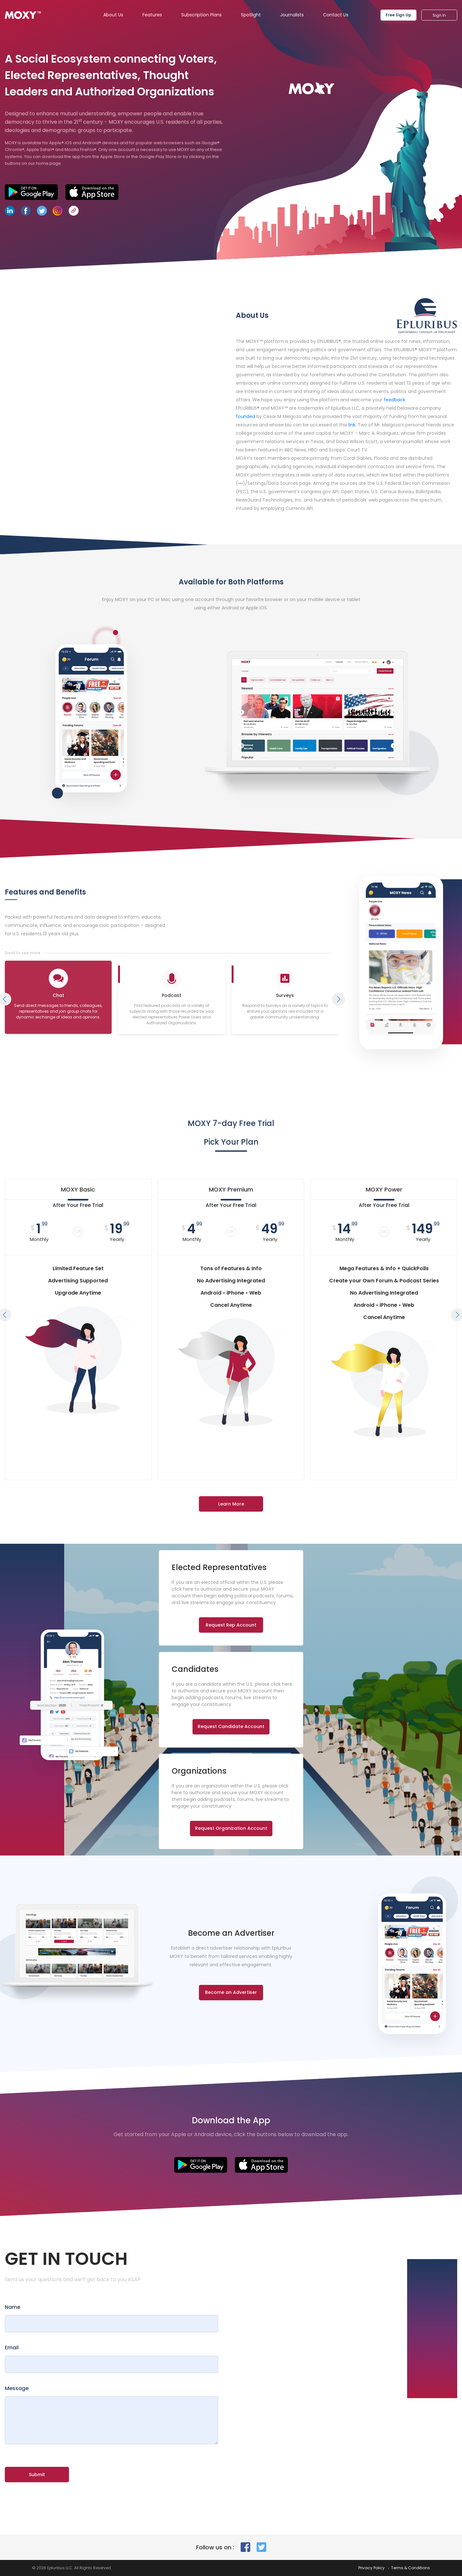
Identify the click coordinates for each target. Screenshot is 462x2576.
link (351, 425)
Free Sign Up (398, 15)
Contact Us (335, 15)
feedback (394, 400)
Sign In (439, 15)
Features (152, 15)
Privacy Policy (371, 2568)
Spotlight (251, 15)
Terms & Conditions (410, 2568)
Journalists (292, 15)
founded (245, 416)
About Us (113, 15)
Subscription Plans (201, 15)
